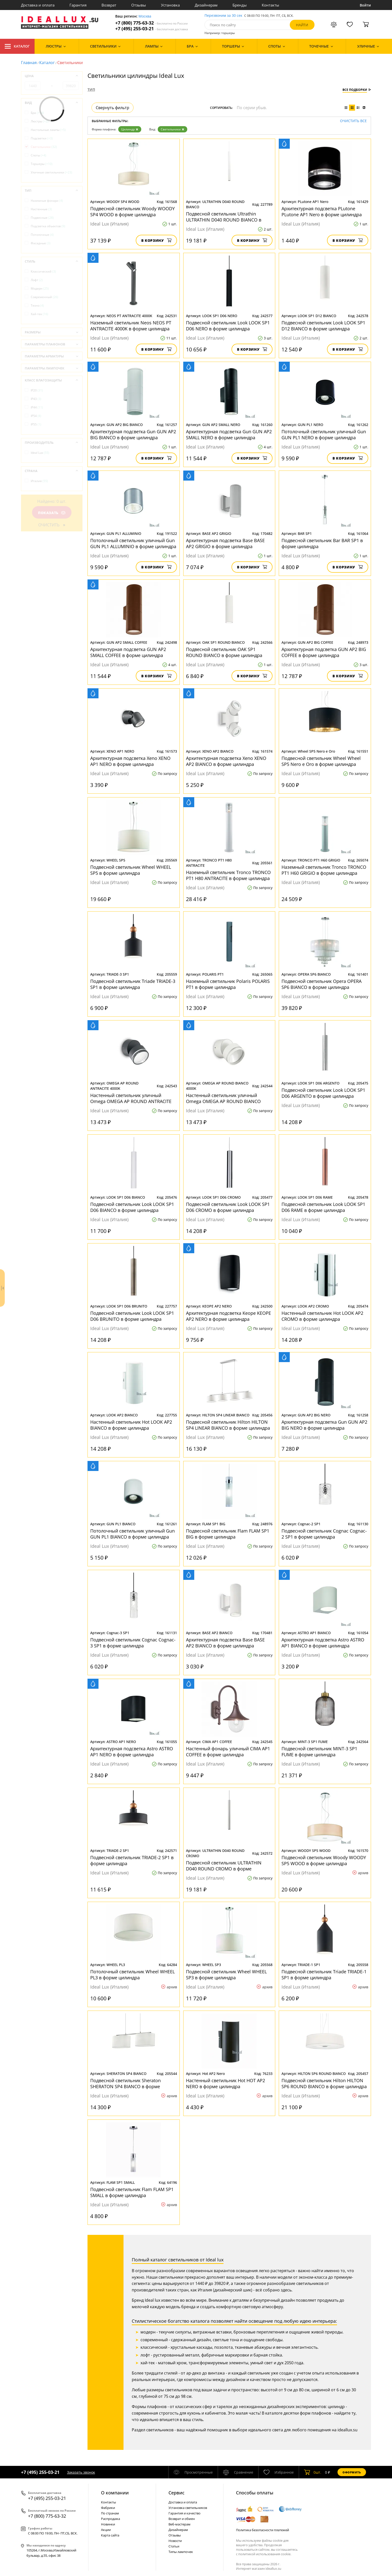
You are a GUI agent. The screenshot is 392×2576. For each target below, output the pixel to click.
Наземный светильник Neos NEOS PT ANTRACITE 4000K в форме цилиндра (130, 326)
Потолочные (42, 235)
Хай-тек (39, 314)
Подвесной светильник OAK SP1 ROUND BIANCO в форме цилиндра (224, 652)
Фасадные (40, 243)
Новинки (108, 2524)
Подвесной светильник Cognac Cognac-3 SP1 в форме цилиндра (133, 1643)
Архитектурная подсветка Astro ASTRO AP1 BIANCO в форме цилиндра (323, 1643)
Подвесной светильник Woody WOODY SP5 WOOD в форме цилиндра (324, 1860)
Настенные (41, 209)
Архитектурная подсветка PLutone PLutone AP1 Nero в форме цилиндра (322, 211)
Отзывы (138, 5)
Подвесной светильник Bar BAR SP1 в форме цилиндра (322, 543)
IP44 (37, 407)
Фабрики (108, 2507)
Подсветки (42, 138)
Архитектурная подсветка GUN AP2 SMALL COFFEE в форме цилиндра (128, 652)
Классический (43, 271)
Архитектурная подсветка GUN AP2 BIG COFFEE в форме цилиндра (324, 652)
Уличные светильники (51, 172)
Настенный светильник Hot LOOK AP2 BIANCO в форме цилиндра (131, 1425)
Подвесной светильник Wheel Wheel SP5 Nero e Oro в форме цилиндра (321, 761)
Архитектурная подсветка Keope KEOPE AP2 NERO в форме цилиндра (228, 1316)
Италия (39, 481)
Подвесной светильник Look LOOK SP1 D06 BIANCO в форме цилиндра (132, 1207)
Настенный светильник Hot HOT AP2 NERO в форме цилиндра (225, 2083)
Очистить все (353, 121)
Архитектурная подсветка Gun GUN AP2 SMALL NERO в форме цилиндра (229, 434)
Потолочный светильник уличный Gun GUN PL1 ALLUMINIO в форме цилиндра (133, 543)
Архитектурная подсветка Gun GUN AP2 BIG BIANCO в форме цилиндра (133, 434)
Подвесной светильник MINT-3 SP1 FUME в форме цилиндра (319, 1752)
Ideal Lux (40, 453)
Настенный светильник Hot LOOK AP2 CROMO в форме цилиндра (322, 1316)
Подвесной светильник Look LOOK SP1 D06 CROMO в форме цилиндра (228, 1207)
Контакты (270, 5)
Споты (38, 155)
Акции (106, 2529)
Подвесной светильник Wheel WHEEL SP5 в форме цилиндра (130, 870)
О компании (115, 2493)
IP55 (36, 424)
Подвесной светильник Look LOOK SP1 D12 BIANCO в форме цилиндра (323, 326)
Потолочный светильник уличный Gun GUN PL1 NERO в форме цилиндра (324, 434)
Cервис (176, 2493)
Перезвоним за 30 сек (223, 16)
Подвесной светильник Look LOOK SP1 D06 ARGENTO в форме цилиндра (323, 1093)
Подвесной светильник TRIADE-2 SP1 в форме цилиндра (132, 1860)
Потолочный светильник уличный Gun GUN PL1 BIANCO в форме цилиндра (132, 1534)
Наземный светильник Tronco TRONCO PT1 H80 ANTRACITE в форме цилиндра (228, 875)
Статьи (173, 2546)
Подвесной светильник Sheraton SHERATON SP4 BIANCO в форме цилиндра (125, 2083)
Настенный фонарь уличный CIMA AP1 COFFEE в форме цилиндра (228, 1752)
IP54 (36, 416)
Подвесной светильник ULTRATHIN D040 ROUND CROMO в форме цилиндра (224, 1866)
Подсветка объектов (48, 226)
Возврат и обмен (181, 2518)
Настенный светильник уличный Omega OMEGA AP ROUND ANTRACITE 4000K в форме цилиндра (131, 1098)
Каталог (17, 46)
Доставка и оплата (37, 5)
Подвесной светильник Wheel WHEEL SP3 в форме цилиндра (226, 1975)
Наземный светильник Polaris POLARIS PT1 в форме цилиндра (228, 984)
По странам (110, 2513)
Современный (44, 297)
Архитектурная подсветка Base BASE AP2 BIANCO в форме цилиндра (225, 1643)
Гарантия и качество (184, 2513)
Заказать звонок (81, 2472)
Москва (144, 16)
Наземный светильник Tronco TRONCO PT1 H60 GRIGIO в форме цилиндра (324, 870)
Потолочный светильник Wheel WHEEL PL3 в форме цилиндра (132, 1975)
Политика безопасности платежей (262, 2530)
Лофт (37, 280)
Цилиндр (129, 129)
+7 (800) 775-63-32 (151, 23)
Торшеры (41, 164)
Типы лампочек (180, 2551)
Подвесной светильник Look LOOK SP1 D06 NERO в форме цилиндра (228, 326)
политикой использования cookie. (264, 2554)
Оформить (351, 2472)
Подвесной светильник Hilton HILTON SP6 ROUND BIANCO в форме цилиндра (324, 2083)
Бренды (239, 5)
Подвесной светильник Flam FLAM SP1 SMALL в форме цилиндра (132, 2192)
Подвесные (42, 218)
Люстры (39, 121)
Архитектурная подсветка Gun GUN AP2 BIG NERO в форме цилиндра (324, 1425)
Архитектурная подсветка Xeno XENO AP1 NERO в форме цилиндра (130, 761)
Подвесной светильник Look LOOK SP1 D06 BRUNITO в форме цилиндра (132, 1316)
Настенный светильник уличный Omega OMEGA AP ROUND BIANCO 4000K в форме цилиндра (223, 1098)
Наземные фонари (47, 200)
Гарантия (78, 5)
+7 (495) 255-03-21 (151, 29)
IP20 (37, 390)
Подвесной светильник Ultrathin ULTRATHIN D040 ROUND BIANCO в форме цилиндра (223, 217)
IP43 (36, 399)
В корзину (156, 240)
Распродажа (110, 2518)
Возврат (109, 5)
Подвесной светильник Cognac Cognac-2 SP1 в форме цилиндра (324, 1534)
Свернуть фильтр (112, 107)
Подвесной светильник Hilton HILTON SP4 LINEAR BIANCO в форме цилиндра (228, 1425)
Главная (29, 62)
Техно (37, 305)
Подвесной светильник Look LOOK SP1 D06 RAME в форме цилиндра (323, 1207)
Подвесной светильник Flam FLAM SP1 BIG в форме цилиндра (227, 1534)
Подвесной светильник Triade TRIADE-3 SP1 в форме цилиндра (132, 984)
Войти (365, 5)
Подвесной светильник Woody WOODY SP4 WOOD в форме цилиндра (132, 211)
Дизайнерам (206, 5)
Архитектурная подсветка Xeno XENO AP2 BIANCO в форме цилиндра (226, 761)
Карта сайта (110, 2535)
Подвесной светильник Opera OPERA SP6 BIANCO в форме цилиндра (322, 984)
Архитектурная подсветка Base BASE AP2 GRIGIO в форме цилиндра (225, 543)
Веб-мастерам (179, 2524)
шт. (312, 2472)
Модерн (40, 288)
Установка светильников (187, 2507)
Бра (37, 113)
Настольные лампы (48, 130)
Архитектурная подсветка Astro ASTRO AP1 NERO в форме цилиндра (131, 1752)
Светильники (172, 129)
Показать (52, 512)
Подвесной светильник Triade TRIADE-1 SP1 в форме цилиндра (324, 1975)
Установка (170, 5)
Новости (175, 2540)
